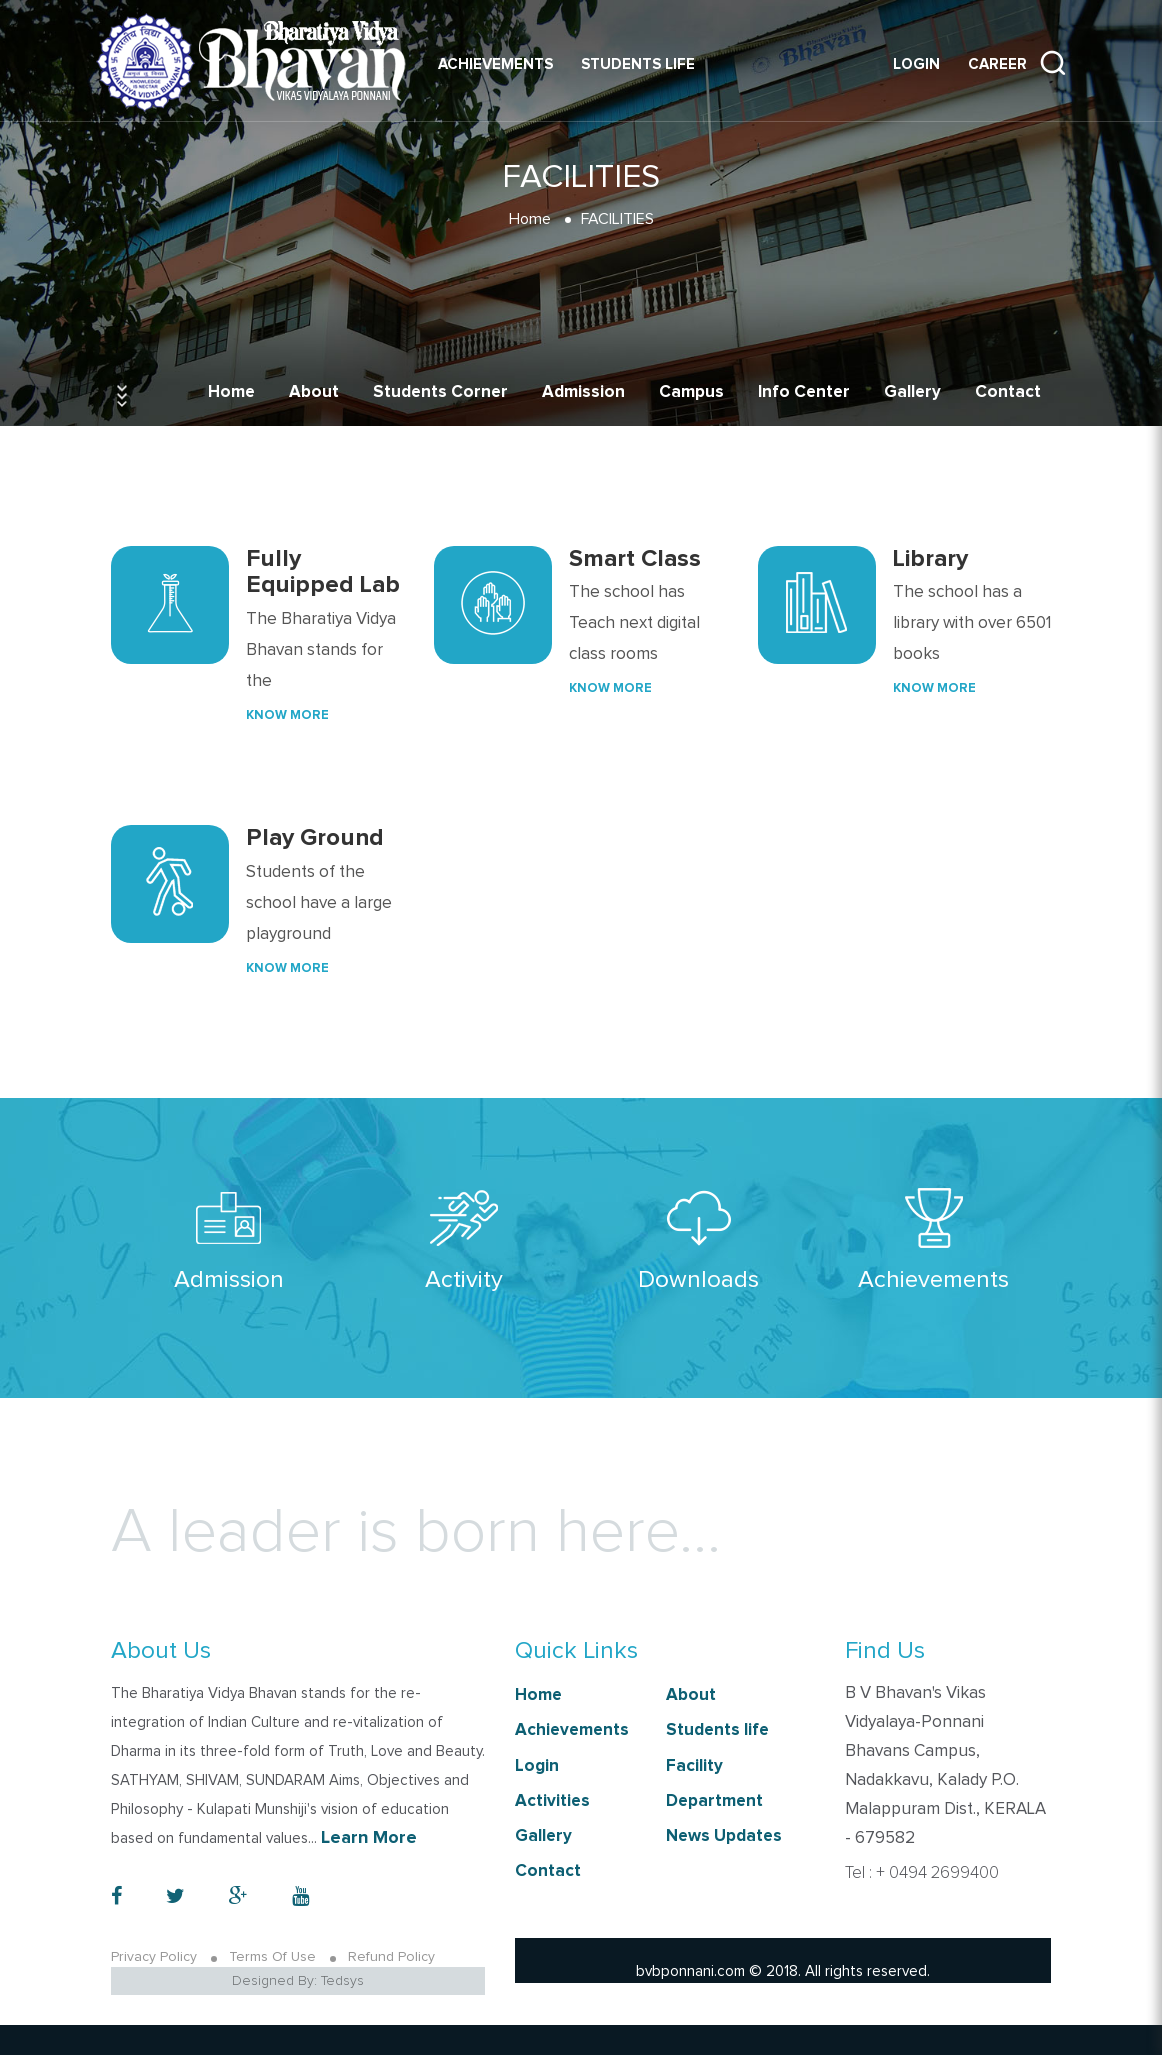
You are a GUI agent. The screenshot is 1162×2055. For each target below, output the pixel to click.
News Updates (724, 1836)
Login (916, 64)
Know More (287, 715)
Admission (583, 392)
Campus (691, 392)
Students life (638, 64)
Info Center (804, 392)
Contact (1008, 392)
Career (997, 64)
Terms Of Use (272, 1957)
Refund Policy (391, 1957)
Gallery (912, 392)
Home (231, 392)
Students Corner (440, 392)
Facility (694, 1766)
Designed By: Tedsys (298, 1981)
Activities (552, 1801)
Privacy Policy (154, 1957)
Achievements (495, 64)
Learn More (369, 1838)
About (314, 392)
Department (714, 1801)
